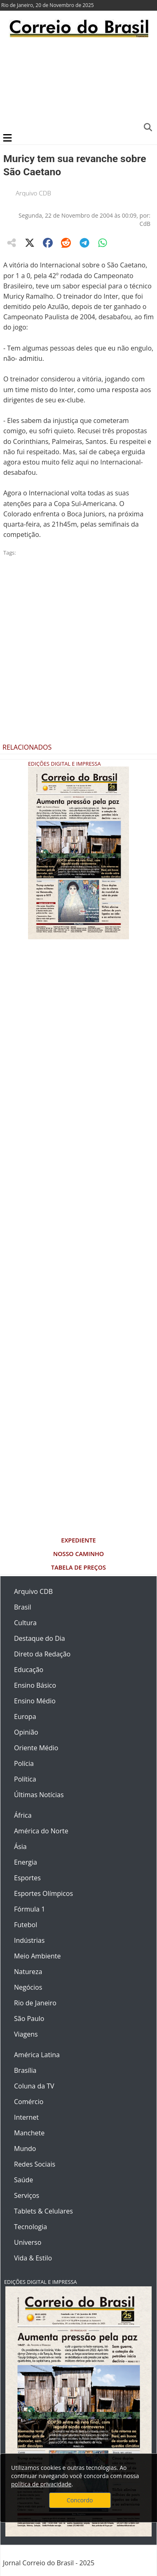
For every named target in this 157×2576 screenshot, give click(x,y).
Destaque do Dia (39, 1638)
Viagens (26, 2034)
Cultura (25, 1622)
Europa (25, 1716)
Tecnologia (30, 2226)
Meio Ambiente (37, 1955)
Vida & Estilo (33, 2257)
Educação (28, 1669)
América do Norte (41, 1830)
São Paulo (29, 2018)
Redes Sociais (34, 2164)
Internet (26, 2117)
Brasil (22, 1607)
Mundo (25, 2148)
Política (25, 1779)
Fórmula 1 (29, 1909)
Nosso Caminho (78, 1554)
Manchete (29, 2132)
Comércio (28, 2101)
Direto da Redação (42, 1653)
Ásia (20, 1846)
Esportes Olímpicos (43, 1893)
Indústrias (29, 1940)
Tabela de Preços (78, 1567)
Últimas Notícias (39, 1794)
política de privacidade (41, 2484)
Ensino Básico (35, 1685)
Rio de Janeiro (35, 2002)
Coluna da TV (34, 2086)
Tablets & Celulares (43, 2211)
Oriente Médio (36, 1747)
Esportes (27, 1877)
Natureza (28, 1971)
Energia (25, 1862)
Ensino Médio (35, 1700)
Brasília (25, 2070)
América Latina (37, 2054)
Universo (27, 2242)
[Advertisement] (77, 84)
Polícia (24, 1763)
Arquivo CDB (33, 193)
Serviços (26, 2195)
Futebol (25, 1924)
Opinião (26, 1732)
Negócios (28, 1987)
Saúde (23, 2179)
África (23, 1815)
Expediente (78, 1540)
